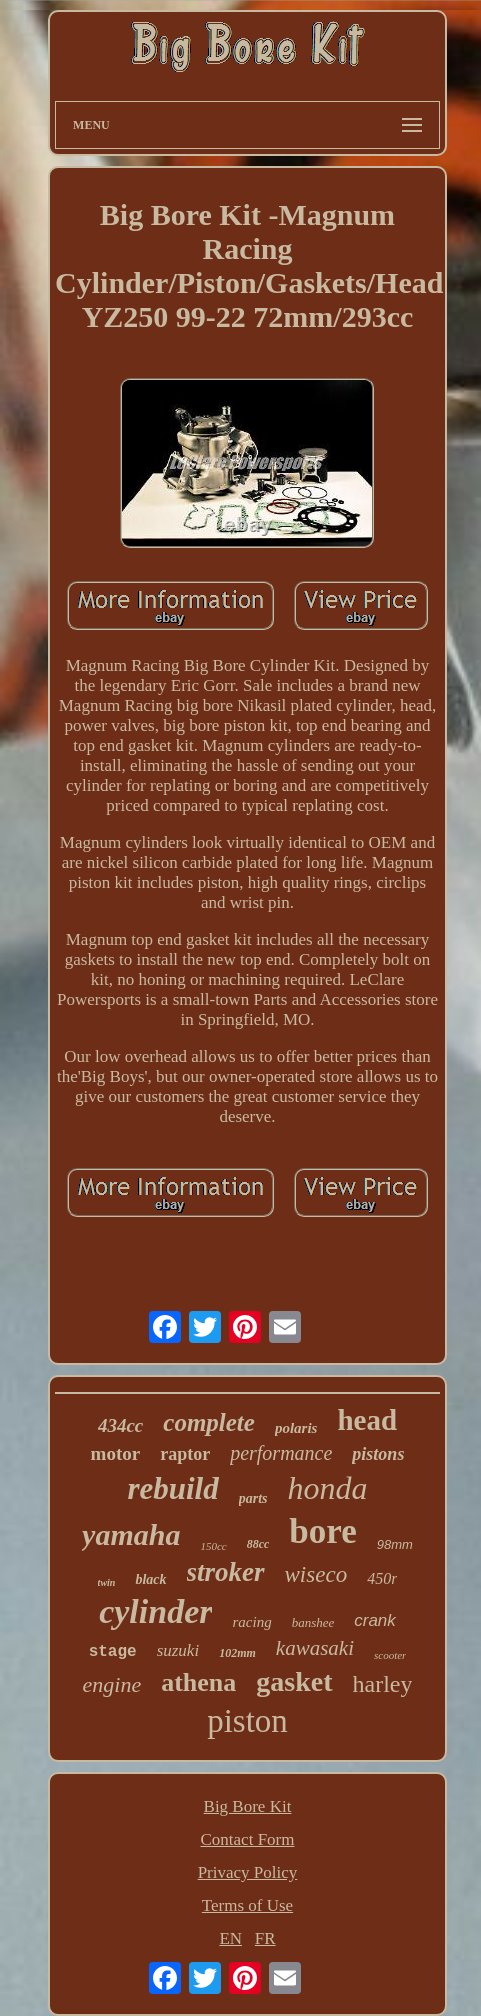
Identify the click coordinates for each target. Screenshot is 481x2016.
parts (253, 1498)
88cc (258, 1544)
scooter (390, 1655)
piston (247, 1721)
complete (209, 1422)
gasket (294, 1681)
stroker (226, 1572)
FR (265, 1938)
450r (382, 1578)
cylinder (155, 1611)
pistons (378, 1454)
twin (107, 1582)
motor (116, 1453)
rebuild (172, 1488)
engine (112, 1684)
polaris (296, 1428)
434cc (120, 1425)
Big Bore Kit (248, 1806)
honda (328, 1488)
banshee (313, 1622)
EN (230, 1938)
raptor (185, 1454)
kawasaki (315, 1648)
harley (383, 1684)
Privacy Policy (248, 1872)
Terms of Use (247, 1905)
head (367, 1420)
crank (375, 1620)
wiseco (316, 1574)
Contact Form (248, 1839)
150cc (213, 1546)
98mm (395, 1544)
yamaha (131, 1534)
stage (113, 1652)
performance (281, 1453)
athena (198, 1682)
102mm (237, 1653)
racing (251, 1622)
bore (322, 1531)
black (150, 1579)
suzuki (178, 1650)
